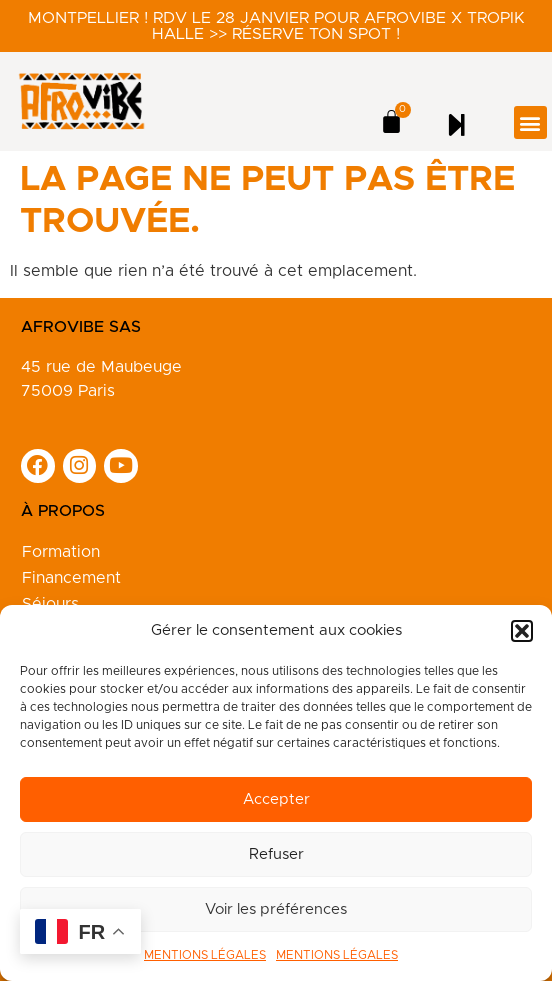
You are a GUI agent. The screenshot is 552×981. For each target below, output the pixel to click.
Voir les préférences (276, 909)
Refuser (276, 854)
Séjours (50, 604)
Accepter (276, 799)
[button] (522, 631)
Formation (61, 552)
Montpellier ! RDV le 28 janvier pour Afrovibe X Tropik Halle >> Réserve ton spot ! (276, 26)
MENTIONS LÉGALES (205, 955)
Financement (71, 578)
